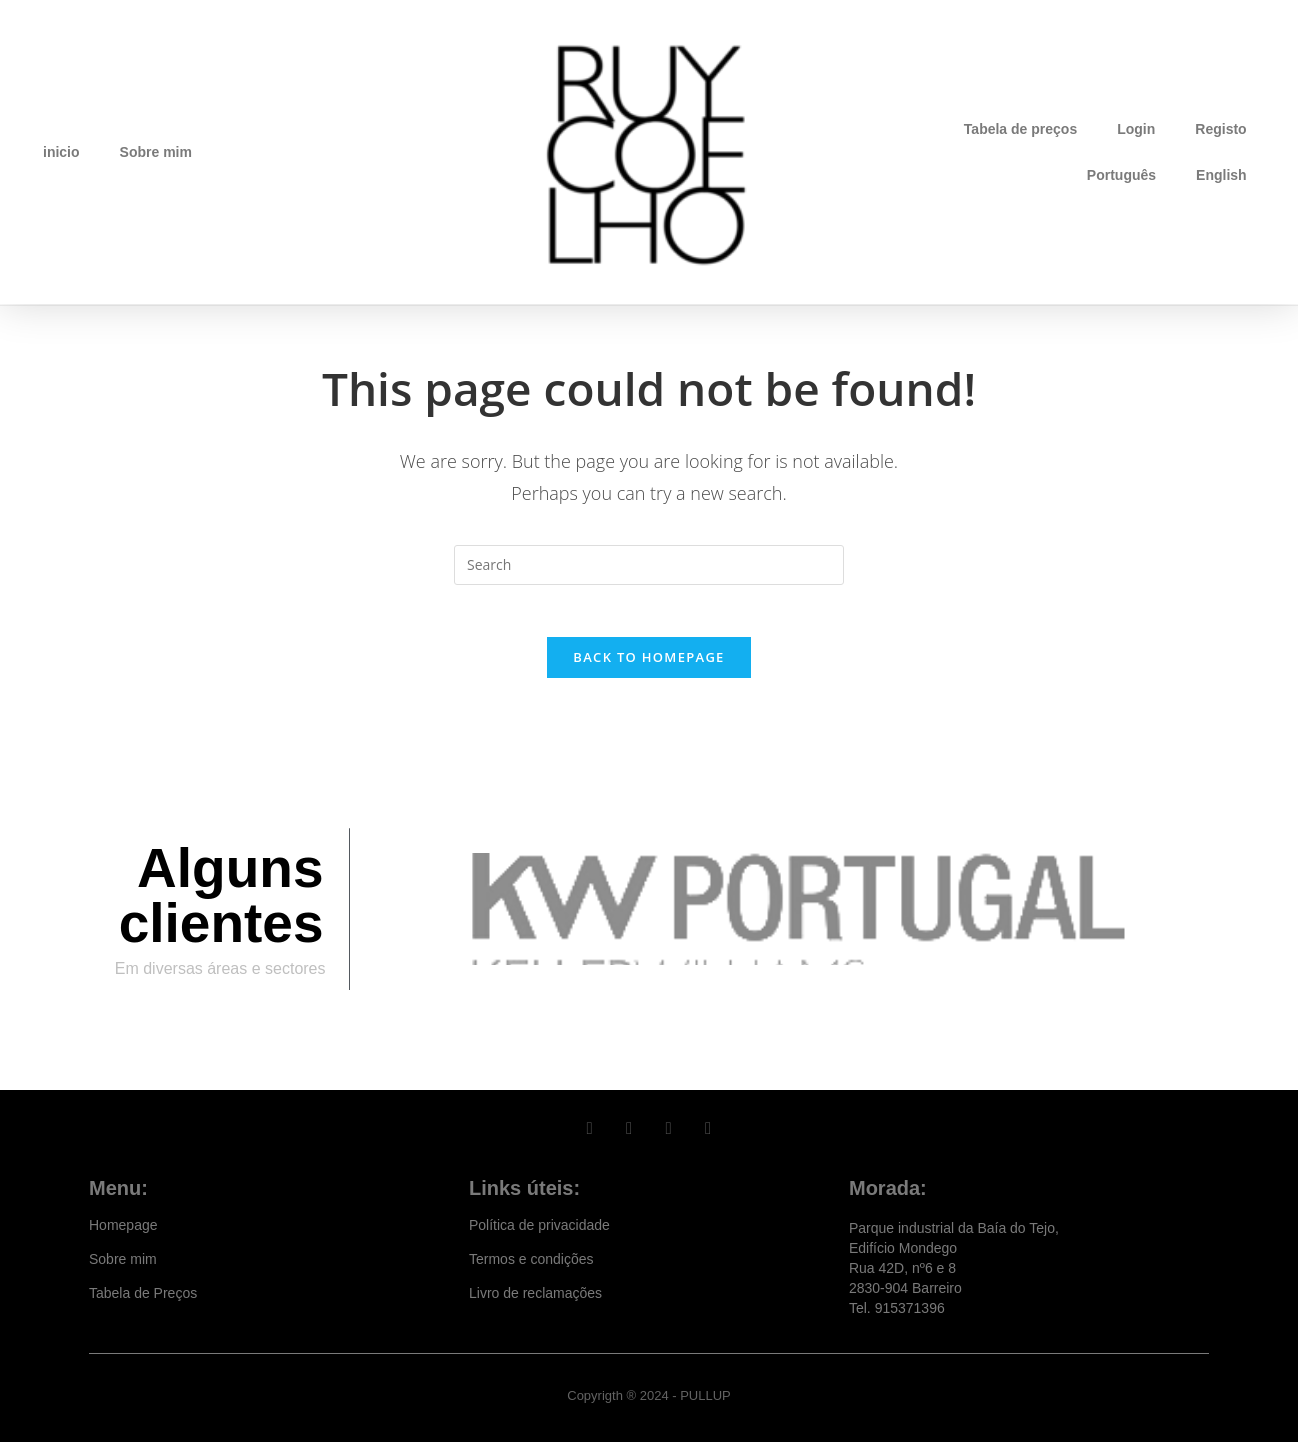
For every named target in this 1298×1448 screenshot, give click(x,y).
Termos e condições (531, 1265)
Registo (1220, 129)
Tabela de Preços (143, 1299)
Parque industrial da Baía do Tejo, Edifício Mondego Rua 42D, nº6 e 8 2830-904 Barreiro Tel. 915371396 (954, 1274)
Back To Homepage (648, 665)
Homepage (123, 1231)
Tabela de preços (1020, 129)
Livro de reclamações (535, 1299)
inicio (61, 152)
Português (1121, 175)
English (1221, 175)
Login (1136, 129)
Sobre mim (156, 152)
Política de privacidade (539, 1231)
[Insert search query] (649, 565)
